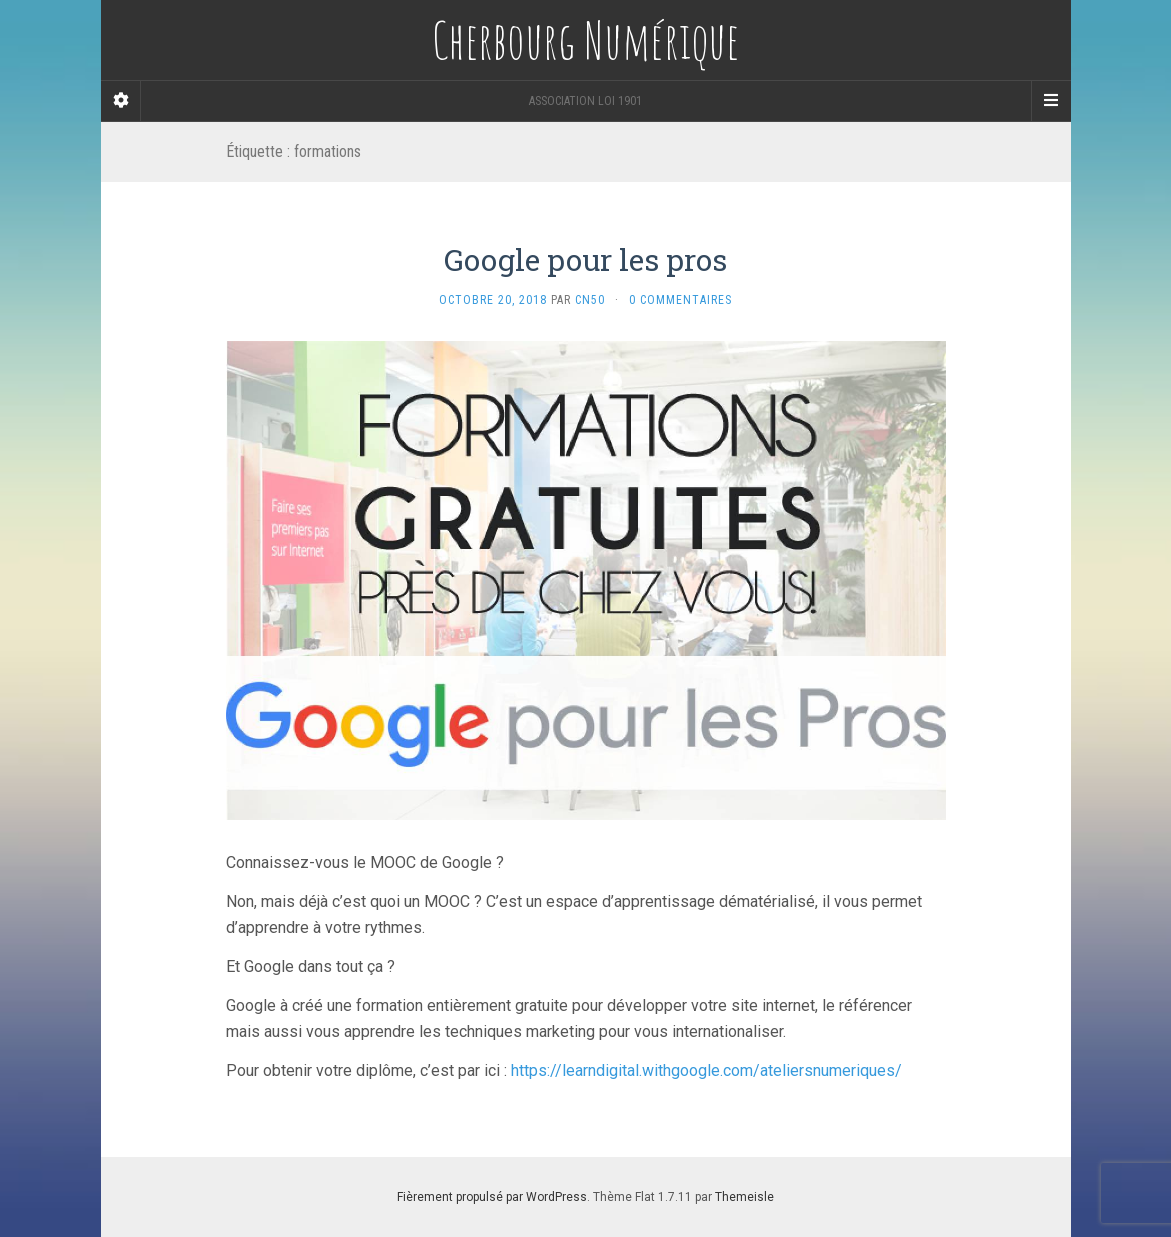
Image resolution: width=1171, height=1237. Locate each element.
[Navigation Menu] (1051, 101)
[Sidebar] (121, 101)
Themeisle (744, 1197)
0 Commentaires (680, 300)
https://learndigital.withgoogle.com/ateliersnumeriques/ (706, 1070)
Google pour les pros (585, 259)
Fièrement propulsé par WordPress (492, 1197)
